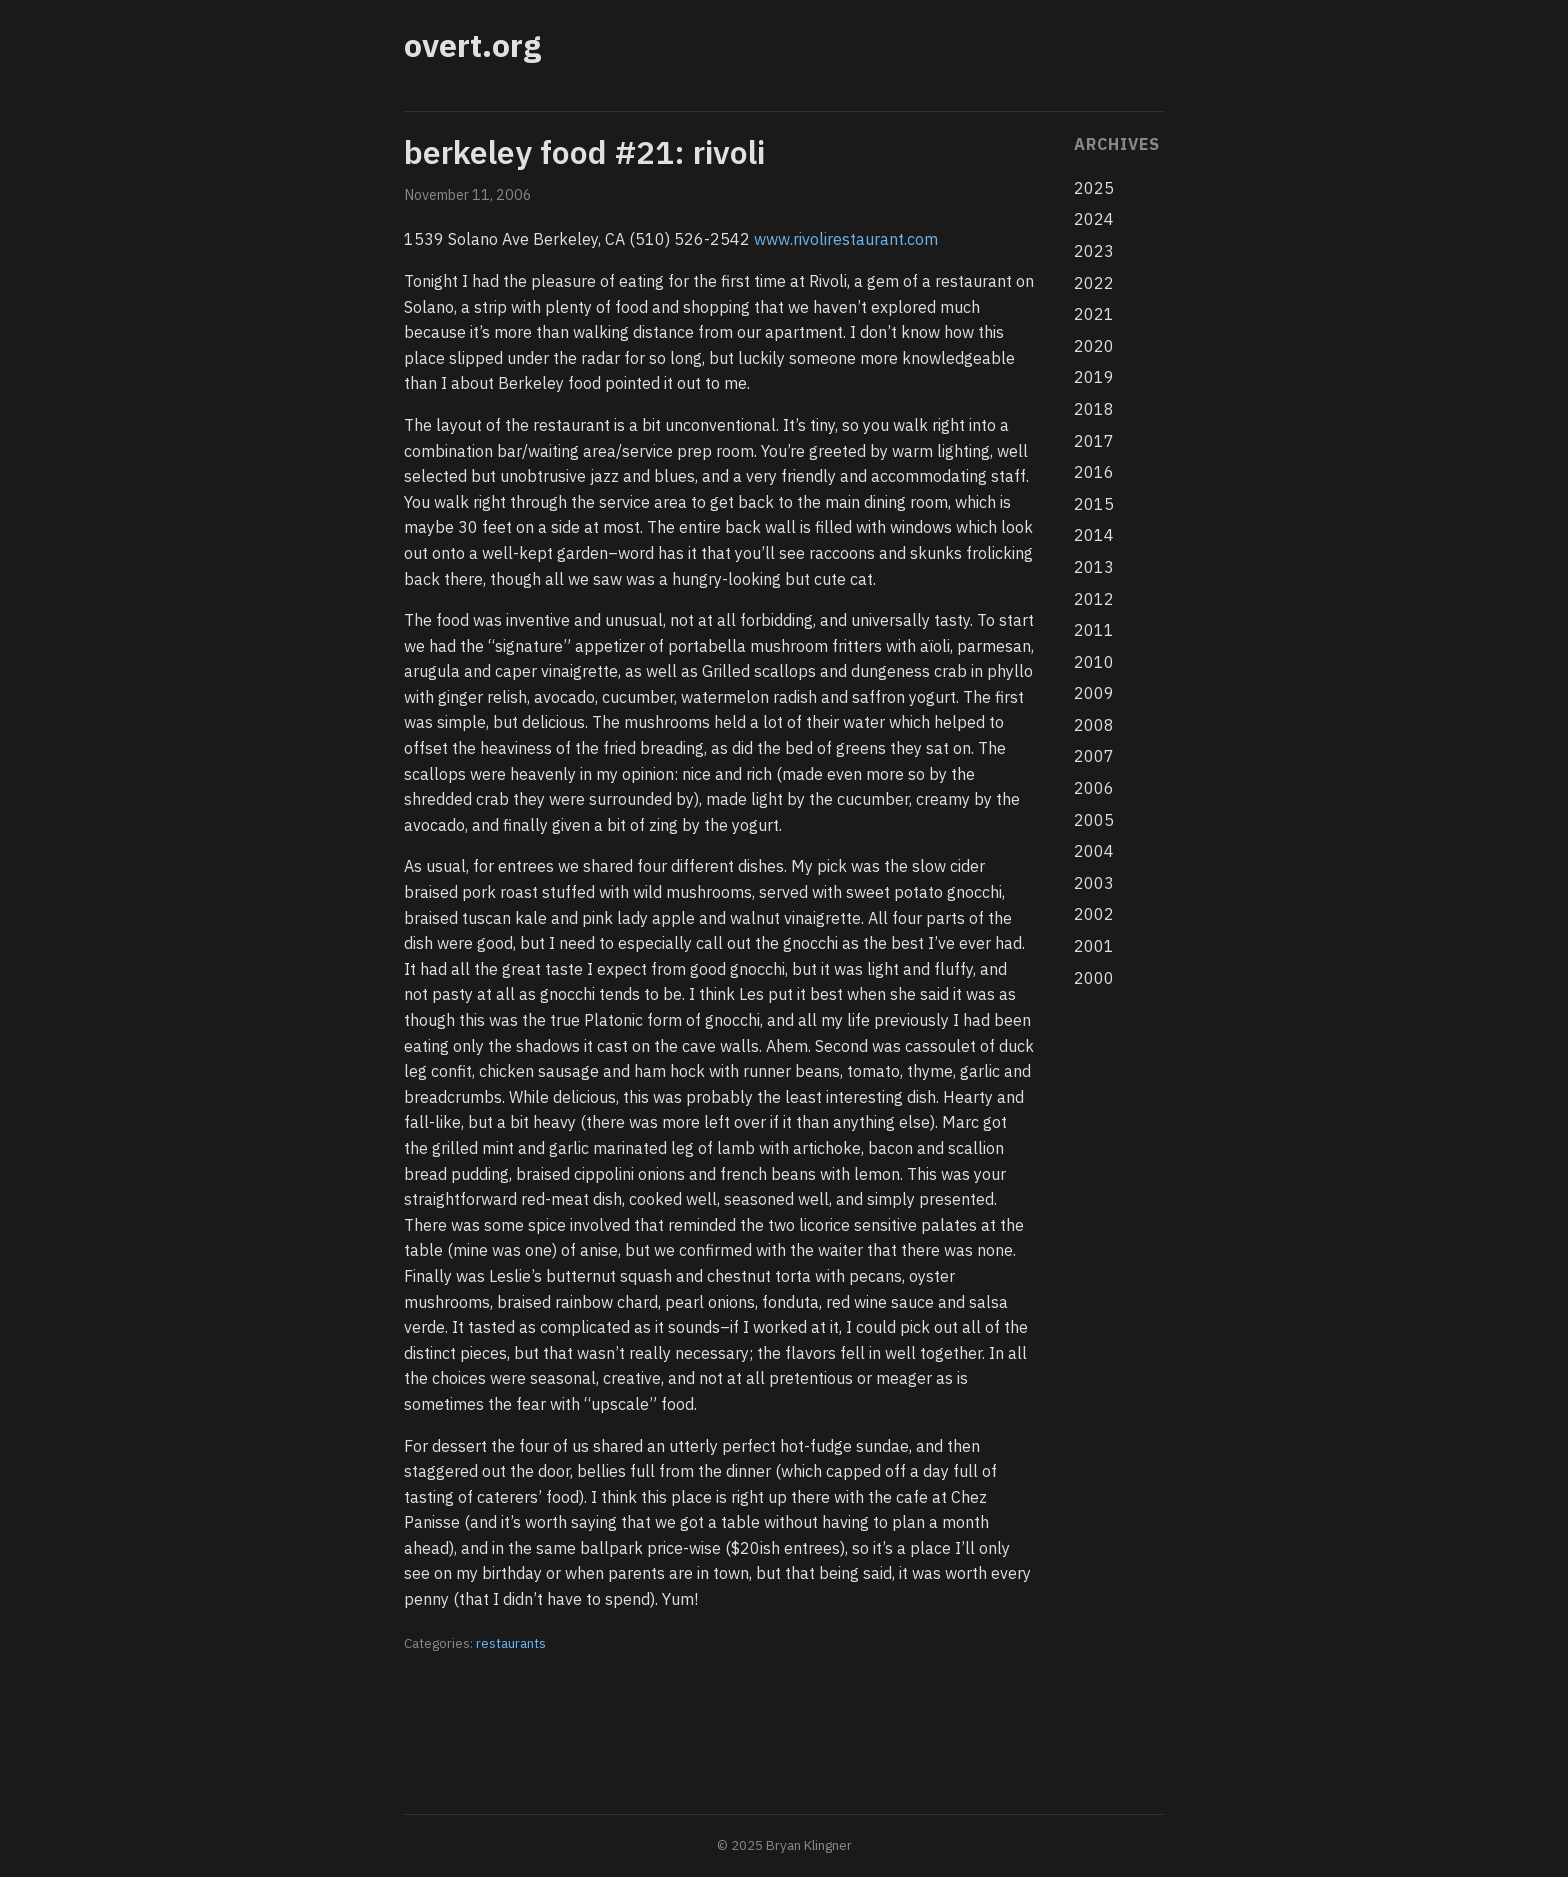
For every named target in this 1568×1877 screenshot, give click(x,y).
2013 (1094, 567)
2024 (1094, 219)
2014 (1094, 535)
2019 (1094, 377)
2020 (1094, 346)
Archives (1116, 144)
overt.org (472, 45)
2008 (1094, 725)
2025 (1094, 188)
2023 (1094, 251)
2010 (1094, 662)
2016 (1094, 472)
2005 (1094, 820)
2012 (1094, 599)
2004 (1094, 851)
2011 (1094, 630)
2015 (1094, 504)
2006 (1094, 788)
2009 (1094, 693)
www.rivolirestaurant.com (846, 239)
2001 (1094, 946)
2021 (1094, 314)
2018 (1094, 409)
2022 (1094, 283)
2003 (1094, 883)
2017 (1094, 441)
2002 (1094, 914)
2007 (1094, 756)
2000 (1094, 978)
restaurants (511, 1643)
